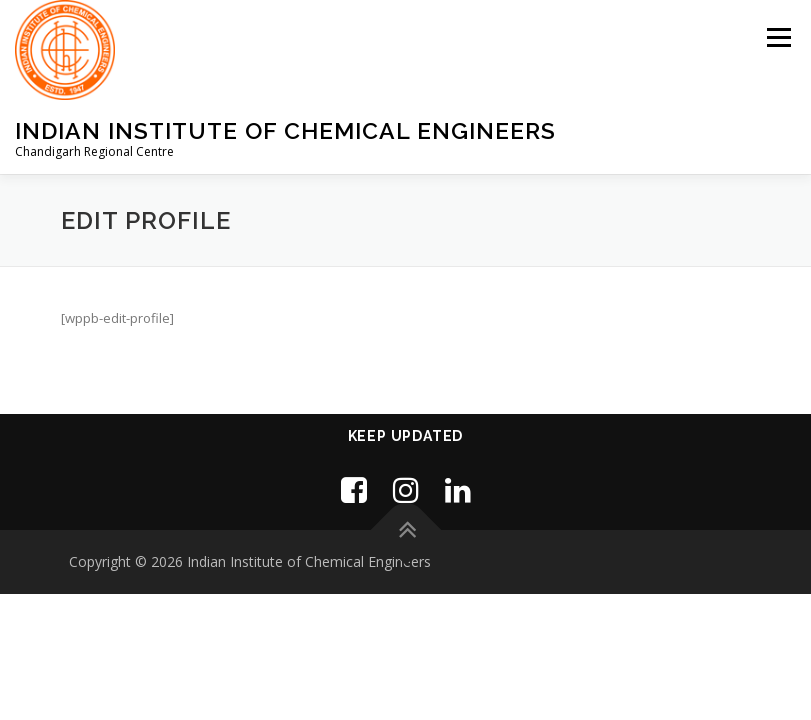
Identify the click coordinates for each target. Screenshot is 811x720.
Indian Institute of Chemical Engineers (285, 130)
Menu (778, 37)
